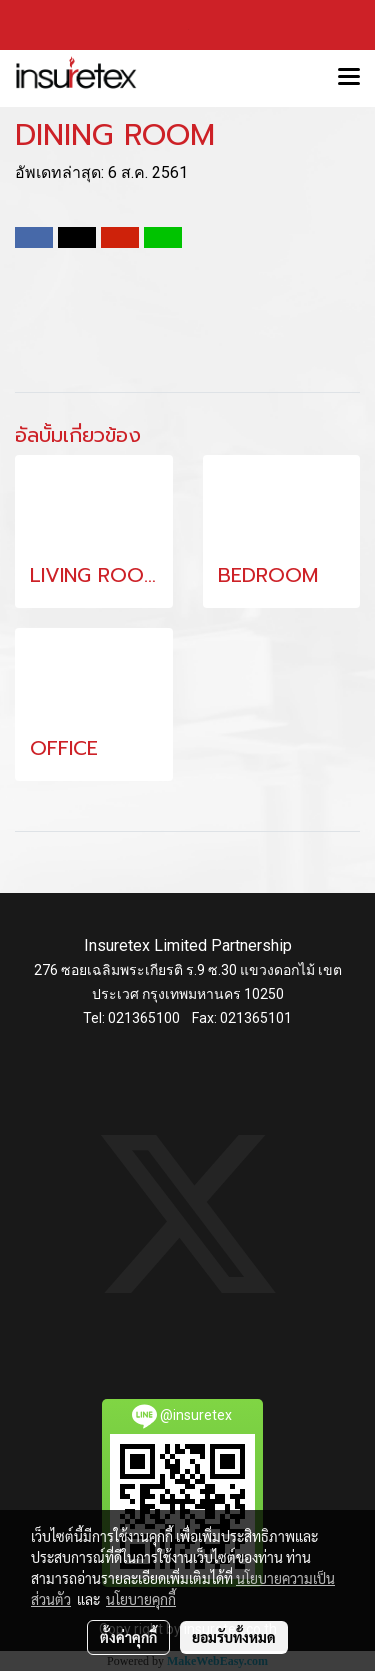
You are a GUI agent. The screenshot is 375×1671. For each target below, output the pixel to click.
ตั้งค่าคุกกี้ (128, 1637)
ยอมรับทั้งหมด (234, 1637)
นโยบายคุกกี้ (141, 1599)
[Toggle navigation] (349, 78)
